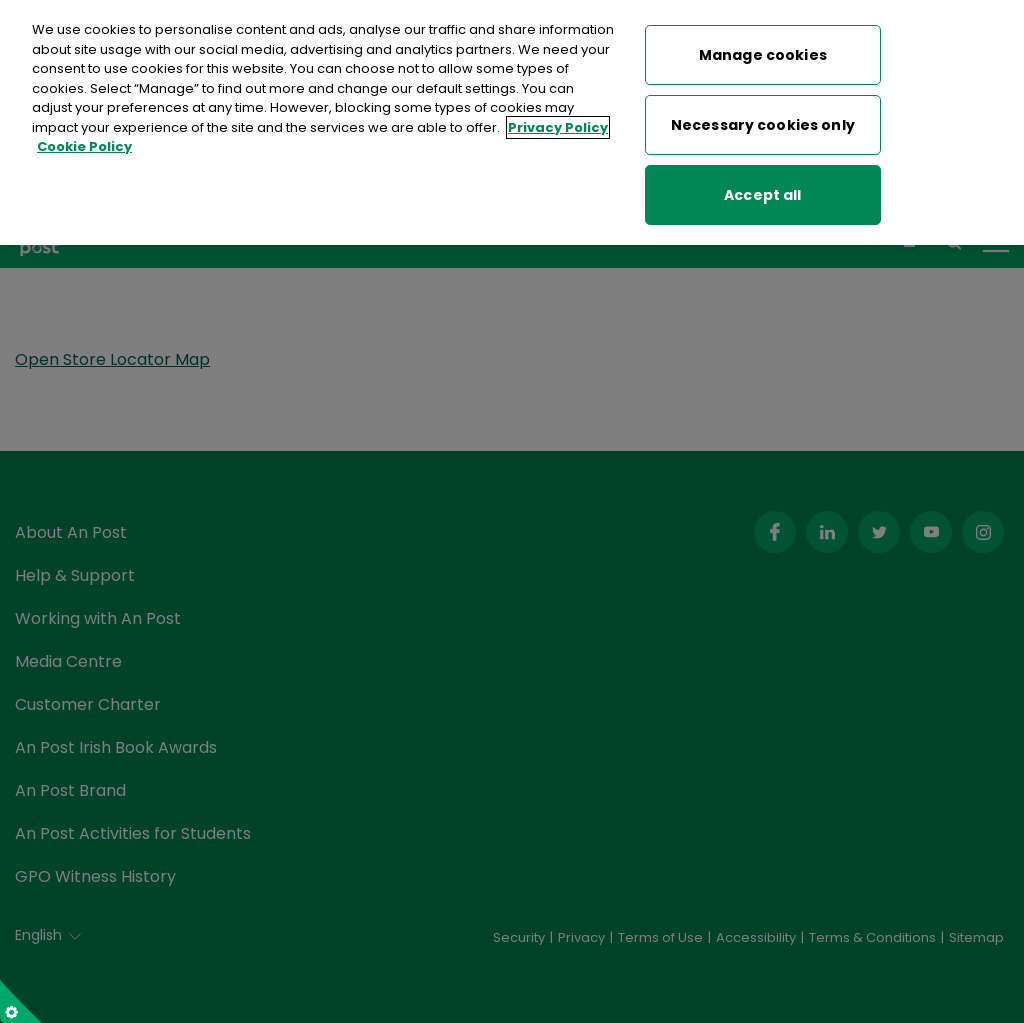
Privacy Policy (558, 124)
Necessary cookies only (763, 122)
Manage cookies (763, 52)
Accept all (762, 192)
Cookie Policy (84, 144)
